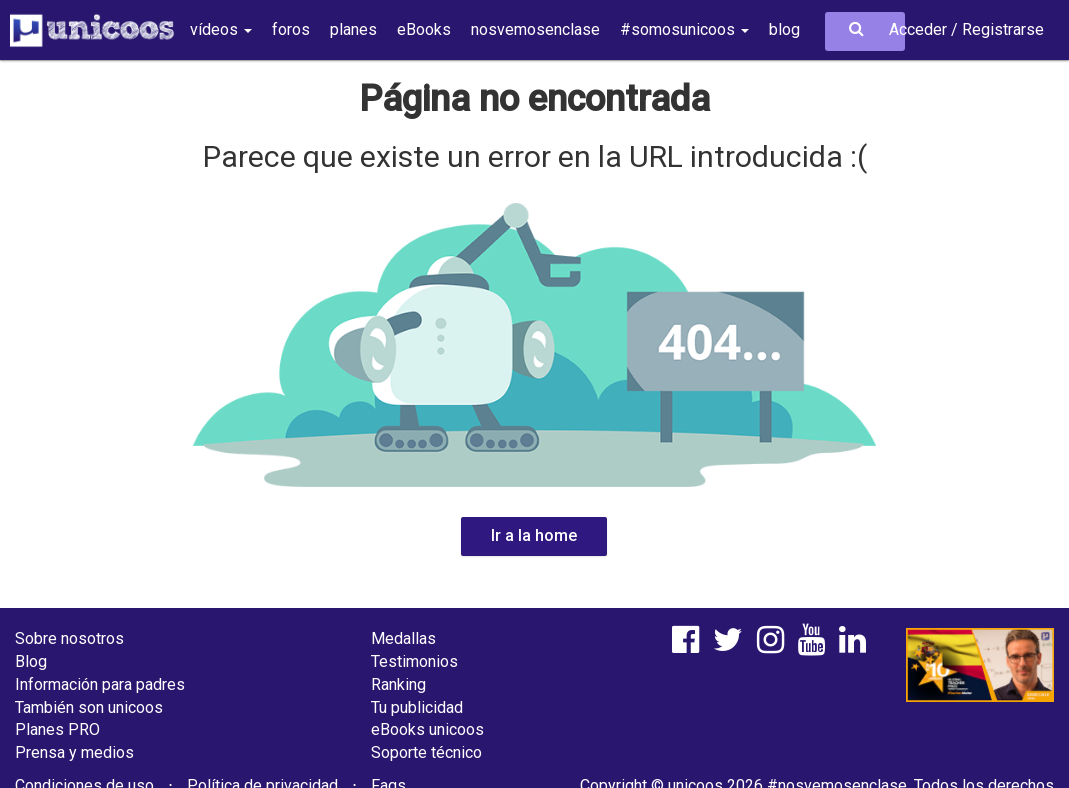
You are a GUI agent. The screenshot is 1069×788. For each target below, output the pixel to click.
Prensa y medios (74, 752)
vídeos (221, 29)
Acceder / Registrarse (966, 29)
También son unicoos (89, 707)
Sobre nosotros (69, 638)
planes (353, 29)
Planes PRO (57, 729)
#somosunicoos (684, 29)
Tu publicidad (417, 707)
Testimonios (414, 661)
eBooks (424, 29)
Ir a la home (534, 535)
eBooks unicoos (427, 729)
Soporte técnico (426, 752)
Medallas (403, 638)
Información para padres (100, 684)
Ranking (398, 684)
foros (291, 29)
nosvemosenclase (535, 29)
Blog (31, 661)
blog (784, 29)
